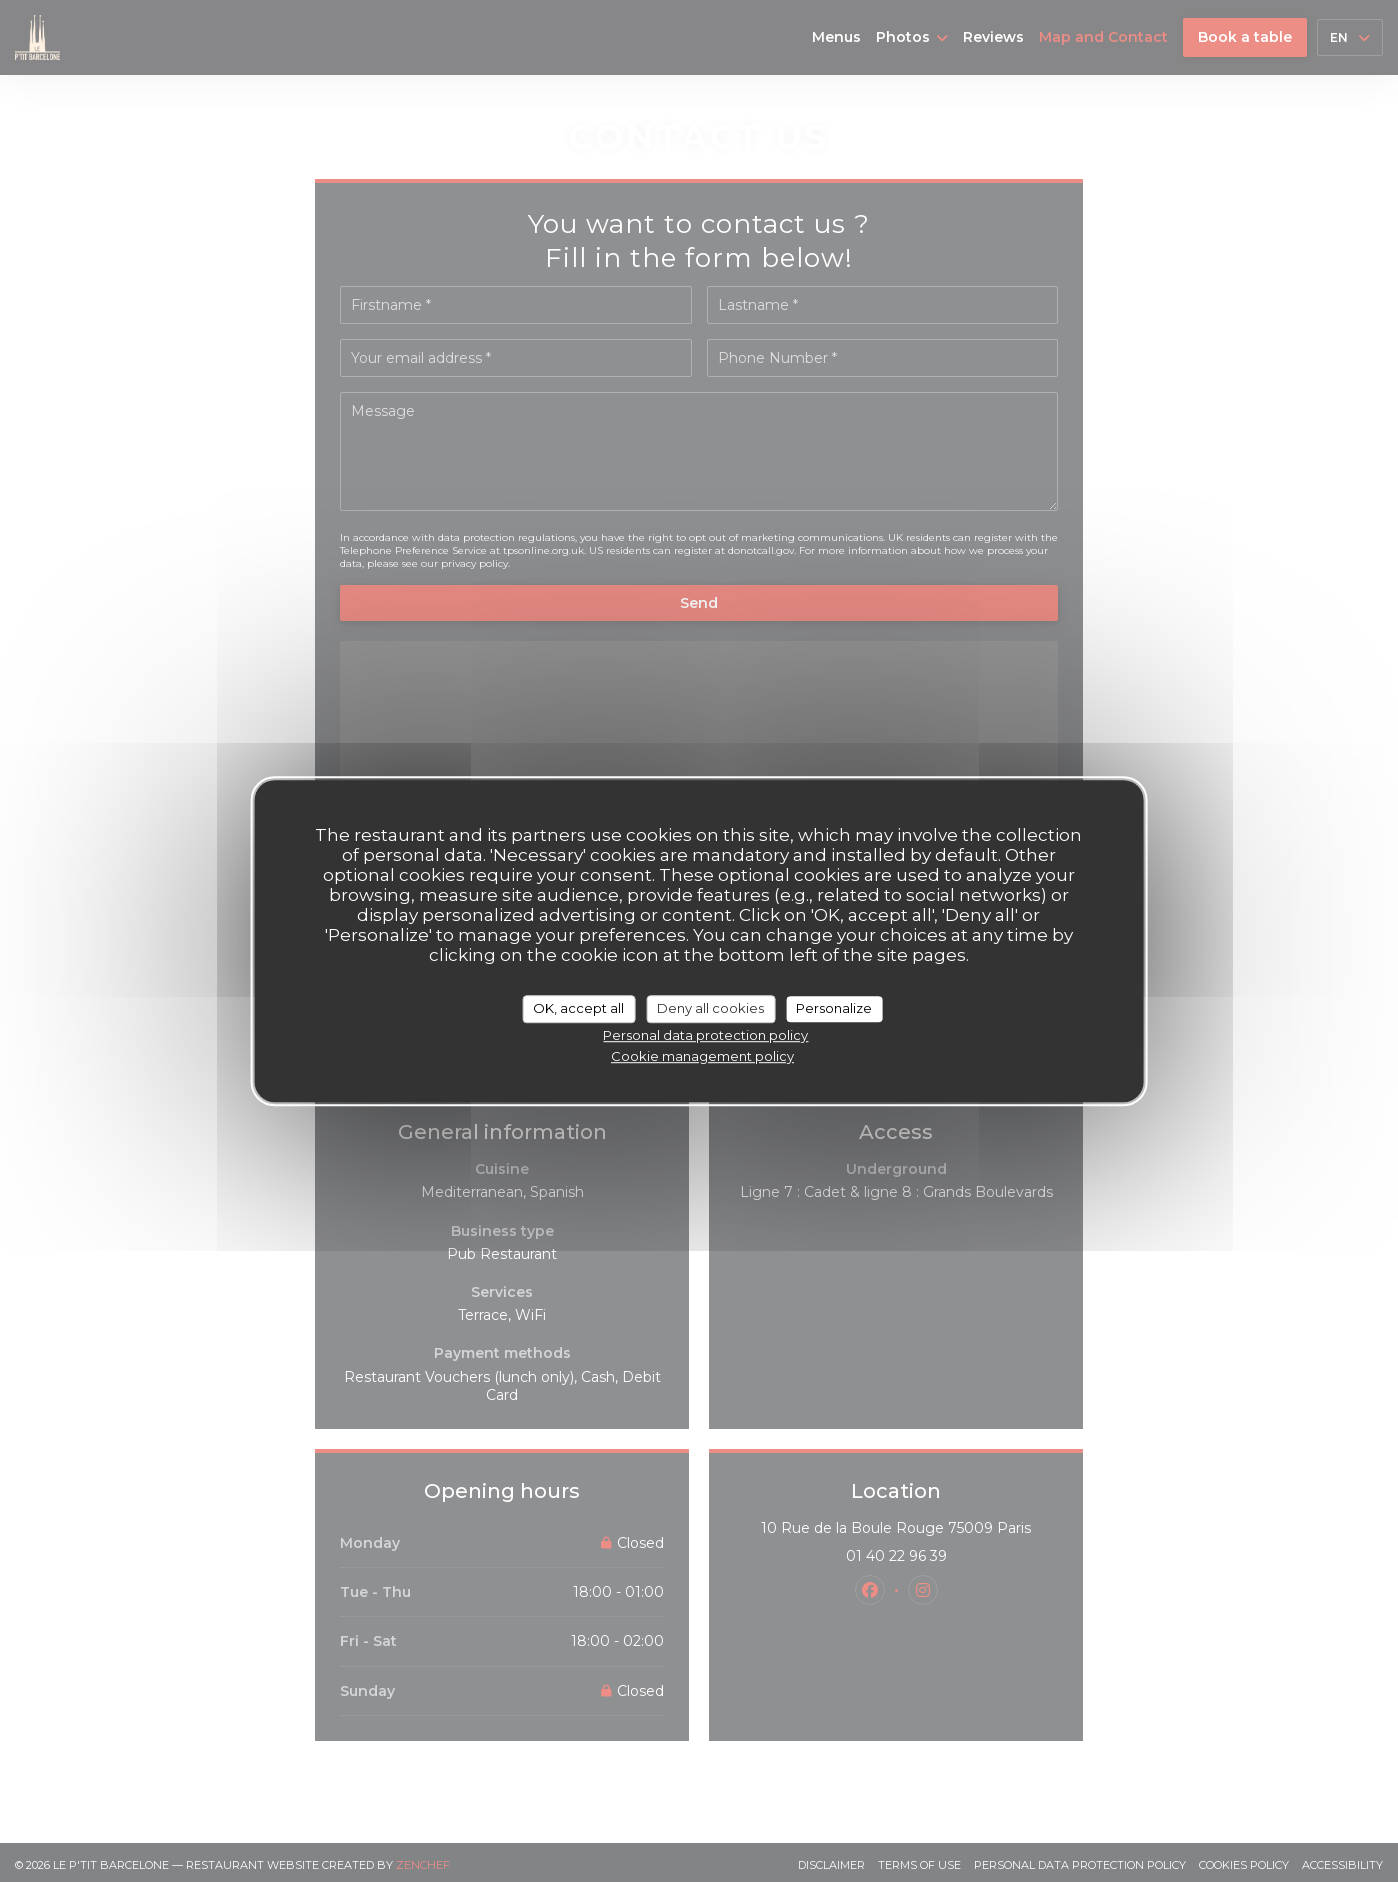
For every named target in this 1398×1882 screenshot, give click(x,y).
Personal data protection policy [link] (705, 1035)
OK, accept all (578, 1008)
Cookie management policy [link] (702, 1056)
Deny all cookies (710, 1008)
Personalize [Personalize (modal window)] (834, 1008)
